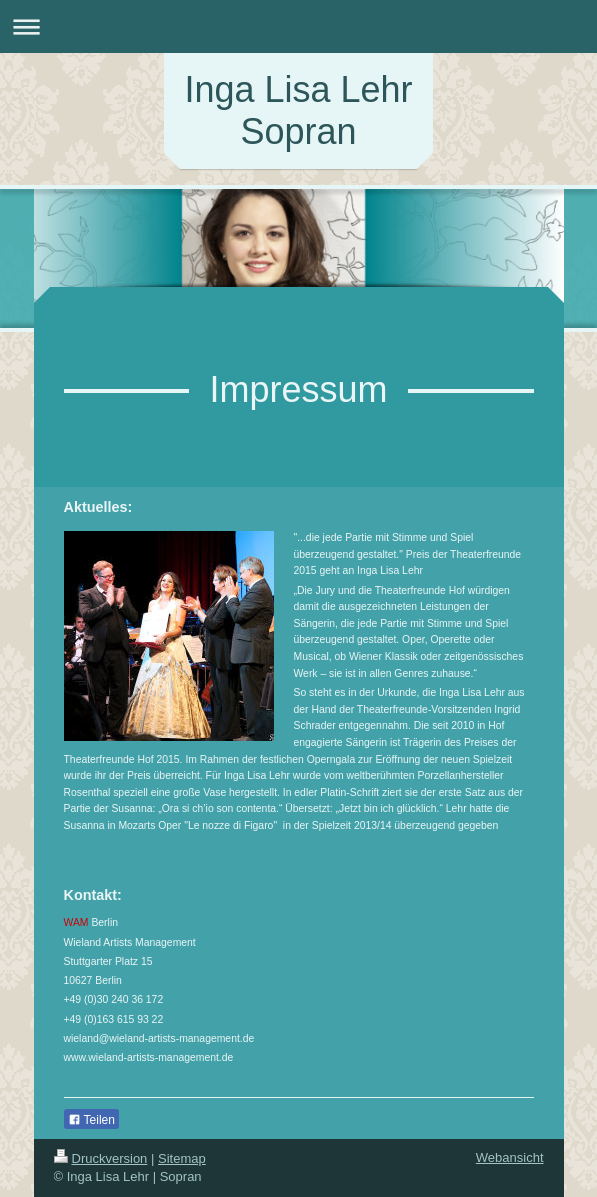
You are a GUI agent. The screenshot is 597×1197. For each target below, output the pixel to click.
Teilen (91, 1120)
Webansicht (510, 1157)
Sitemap (182, 1158)
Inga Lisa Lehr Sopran (298, 110)
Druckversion (101, 1158)
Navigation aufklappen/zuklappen (298, 26)
